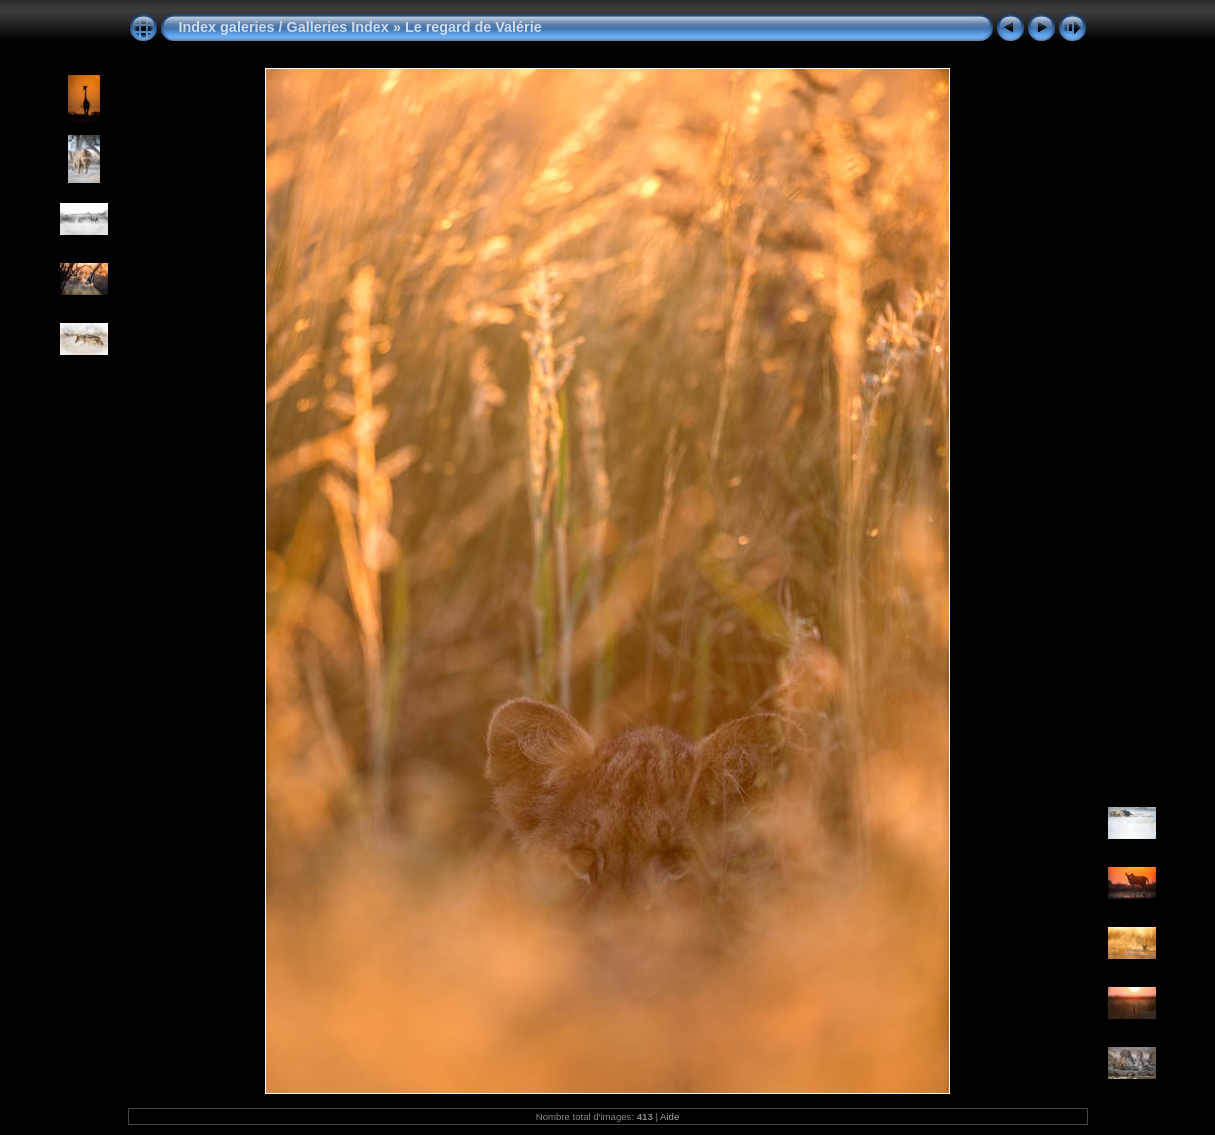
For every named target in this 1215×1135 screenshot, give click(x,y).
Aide (669, 1116)
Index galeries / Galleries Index (286, 27)
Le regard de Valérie (473, 27)
